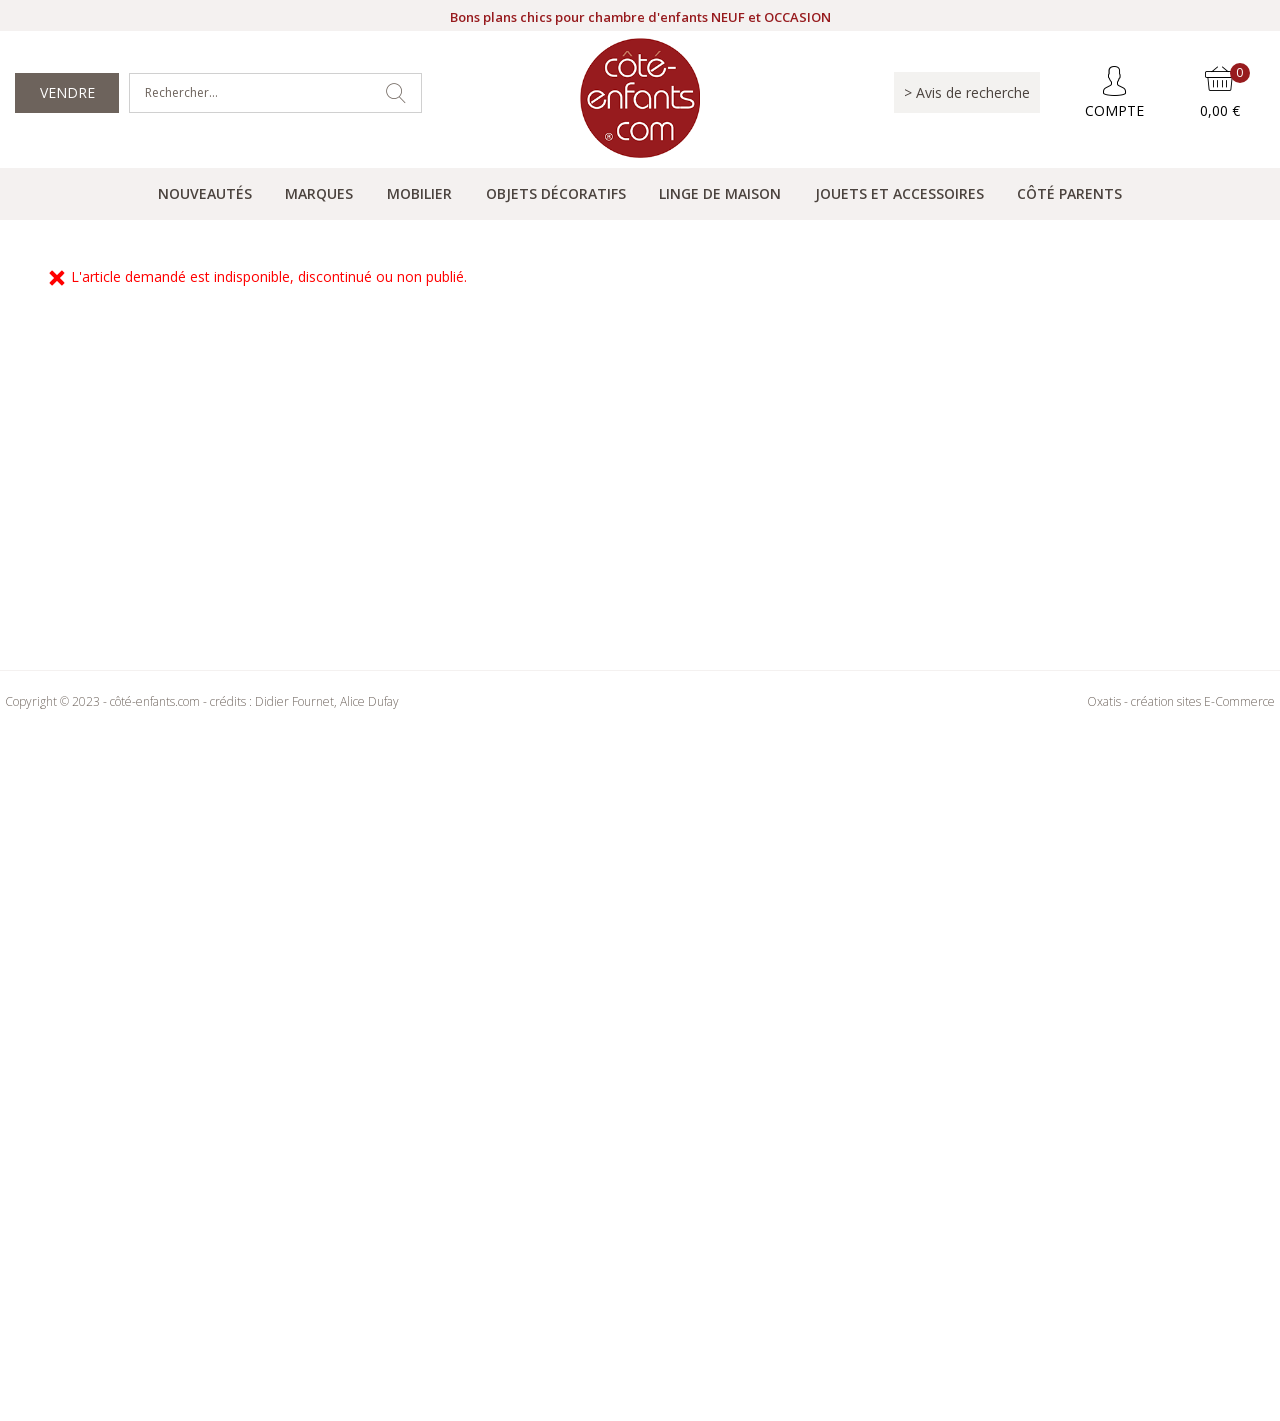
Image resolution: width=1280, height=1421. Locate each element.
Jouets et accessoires (899, 193)
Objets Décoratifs (556, 193)
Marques (319, 193)
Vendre (67, 92)
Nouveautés (205, 193)
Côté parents (1069, 193)
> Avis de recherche (967, 92)
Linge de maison (720, 193)
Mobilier (419, 193)
